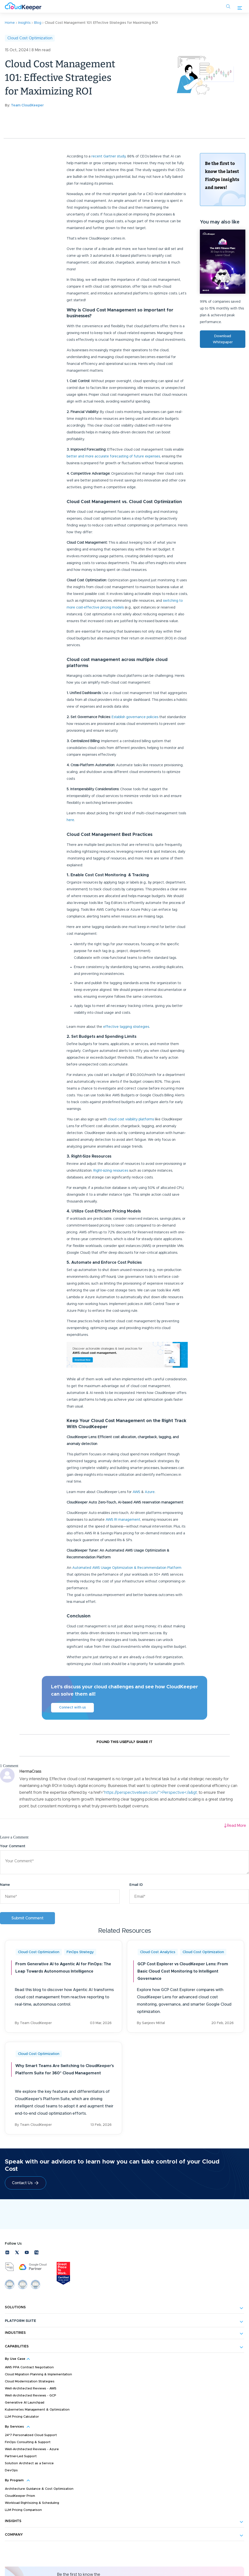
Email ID (136, 1885)
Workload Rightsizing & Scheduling (32, 2494)
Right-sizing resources (110, 1170)
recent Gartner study (108, 156)
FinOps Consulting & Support (28, 2434)
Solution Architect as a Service (29, 2455)
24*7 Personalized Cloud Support (31, 2427)
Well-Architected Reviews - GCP (30, 2387)
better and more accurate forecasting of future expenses (113, 456)
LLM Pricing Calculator (22, 2408)
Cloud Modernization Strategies (29, 2373)
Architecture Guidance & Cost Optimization (39, 2480)
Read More (236, 1826)
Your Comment (12, 1846)
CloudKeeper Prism (20, 2487)
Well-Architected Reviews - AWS (30, 2380)
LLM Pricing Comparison (23, 2501)
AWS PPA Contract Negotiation (29, 2359)
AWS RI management (123, 1519)
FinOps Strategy (80, 1953)
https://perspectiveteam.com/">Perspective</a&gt (150, 1793)
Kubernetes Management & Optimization (37, 2401)
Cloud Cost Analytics (157, 1953)
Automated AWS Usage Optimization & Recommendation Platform (126, 1568)
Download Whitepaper (222, 339)
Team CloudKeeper (27, 105)
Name (5, 1885)
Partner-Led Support (21, 2448)
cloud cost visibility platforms (131, 1119)
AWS (136, 1492)
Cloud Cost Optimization (29, 38)
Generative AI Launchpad (24, 2394)
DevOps (11, 2462)
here (70, 820)
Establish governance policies (135, 717)
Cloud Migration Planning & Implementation (38, 2366)
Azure (150, 1492)
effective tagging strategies (126, 1027)
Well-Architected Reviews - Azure (32, 2441)
